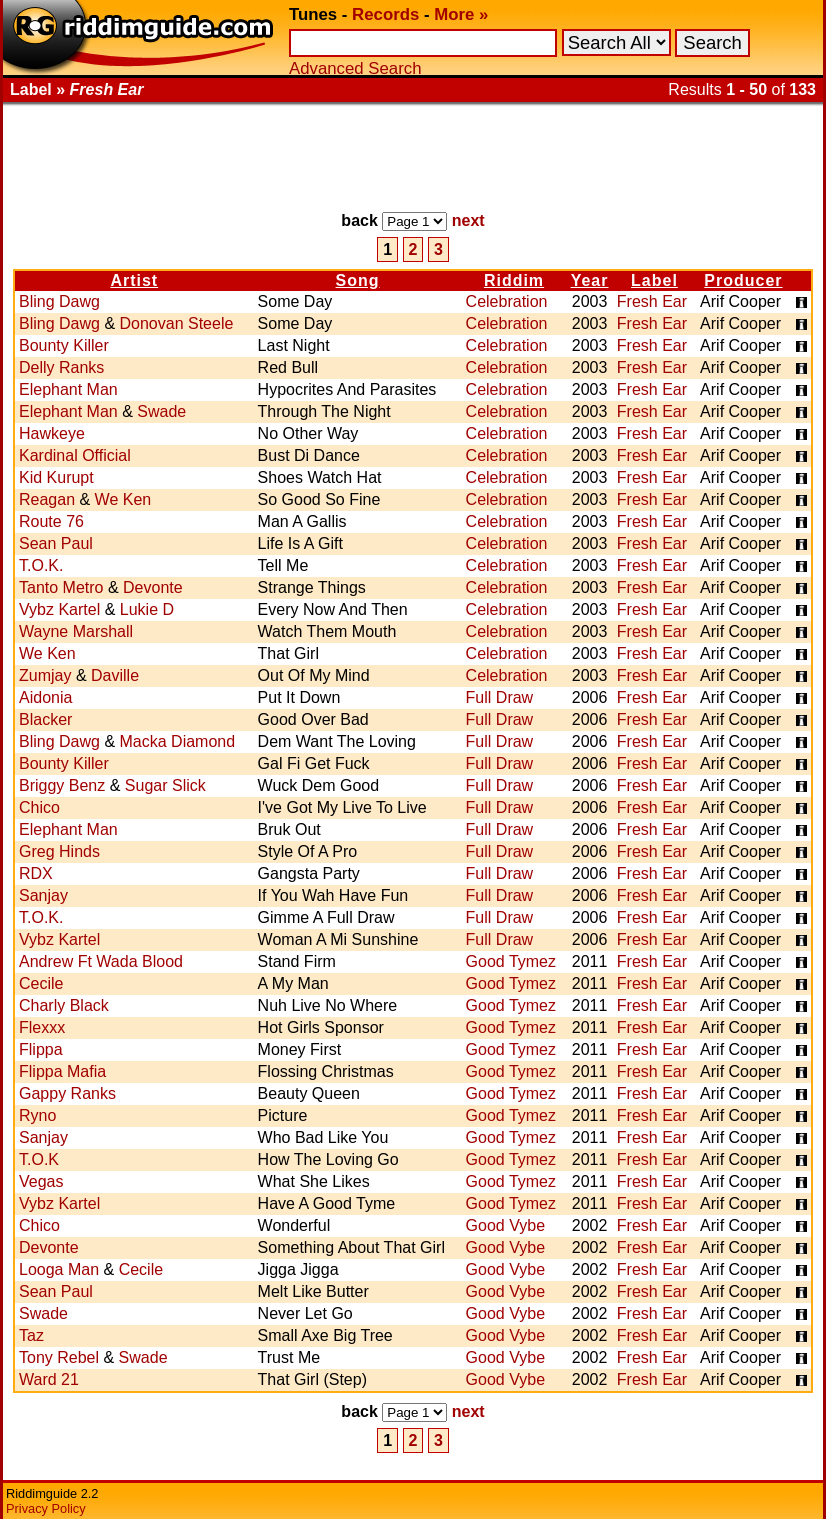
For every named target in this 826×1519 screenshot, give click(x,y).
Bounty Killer (64, 345)
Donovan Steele (177, 323)
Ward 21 (49, 1379)
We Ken (123, 499)
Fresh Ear (652, 301)
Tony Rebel (59, 1357)
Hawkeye (52, 433)
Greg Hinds (59, 851)
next (468, 220)
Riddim (514, 280)
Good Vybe (505, 1225)
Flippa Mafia (62, 1071)
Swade (161, 411)
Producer (743, 280)
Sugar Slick (165, 785)
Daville (115, 675)
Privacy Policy (46, 1508)
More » (461, 14)
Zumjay (45, 675)
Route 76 (51, 521)
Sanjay (43, 895)
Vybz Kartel (59, 609)
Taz (31, 1335)
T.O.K (39, 1159)
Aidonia (45, 697)
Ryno (37, 1115)
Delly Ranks (61, 367)
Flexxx (42, 1027)
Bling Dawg (59, 301)
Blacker (45, 719)
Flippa (41, 1049)
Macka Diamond (178, 741)
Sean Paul (56, 543)
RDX (36, 873)
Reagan (47, 499)
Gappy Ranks (67, 1093)
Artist (134, 280)
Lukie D (147, 609)
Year (590, 280)
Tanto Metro (61, 587)
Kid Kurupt (56, 477)
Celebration (507, 301)
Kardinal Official (75, 455)
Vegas (41, 1181)
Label (654, 280)
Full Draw (500, 697)
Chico (39, 807)
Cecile (41, 983)
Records (385, 14)
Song (358, 280)
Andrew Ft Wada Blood (101, 961)
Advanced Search (355, 68)
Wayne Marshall (76, 631)
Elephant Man (68, 389)
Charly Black (64, 1005)
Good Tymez (511, 961)
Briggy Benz (62, 785)
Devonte (153, 587)
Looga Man (59, 1269)
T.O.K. (41, 565)
